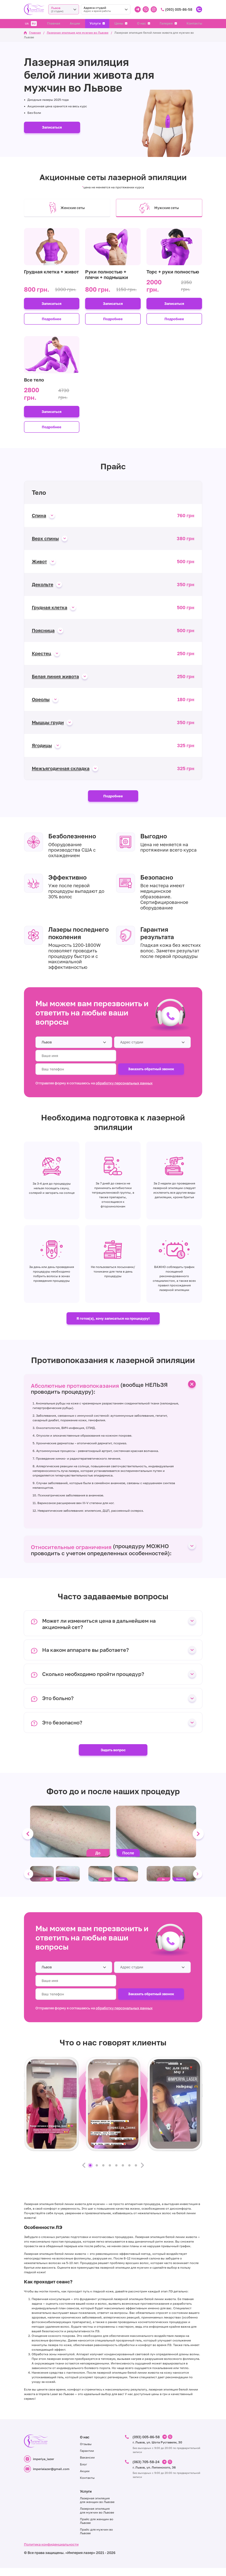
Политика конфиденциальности (51, 2552)
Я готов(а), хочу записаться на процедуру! (113, 1308)
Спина (39, 515)
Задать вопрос (113, 1771)
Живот (39, 561)
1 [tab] (90, 2173)
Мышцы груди (48, 722)
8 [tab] (136, 2173)
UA (27, 23)
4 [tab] (110, 2173)
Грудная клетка (49, 607)
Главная (53, 23)
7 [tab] (129, 2173)
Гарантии (87, 2459)
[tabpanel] (113, 1210)
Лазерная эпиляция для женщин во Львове (97, 2508)
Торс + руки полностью (172, 271)
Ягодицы (42, 745)
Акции (74, 23)
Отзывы (86, 2452)
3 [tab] (103, 2173)
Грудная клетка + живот (51, 271)
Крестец (41, 653)
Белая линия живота (55, 676)
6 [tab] (123, 2173)
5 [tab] (116, 2173)
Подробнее (51, 319)
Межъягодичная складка (61, 768)
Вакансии (87, 2466)
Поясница (43, 630)
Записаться (52, 127)
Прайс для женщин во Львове (96, 2529)
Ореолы (41, 699)
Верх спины (45, 538)
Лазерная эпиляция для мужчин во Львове (97, 2518)
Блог (83, 2472)
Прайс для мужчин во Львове (96, 2539)
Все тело (34, 379)
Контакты (194, 23)
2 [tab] (97, 2173)
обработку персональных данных (124, 1071)
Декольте (42, 584)
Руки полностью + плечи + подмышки (106, 274)
